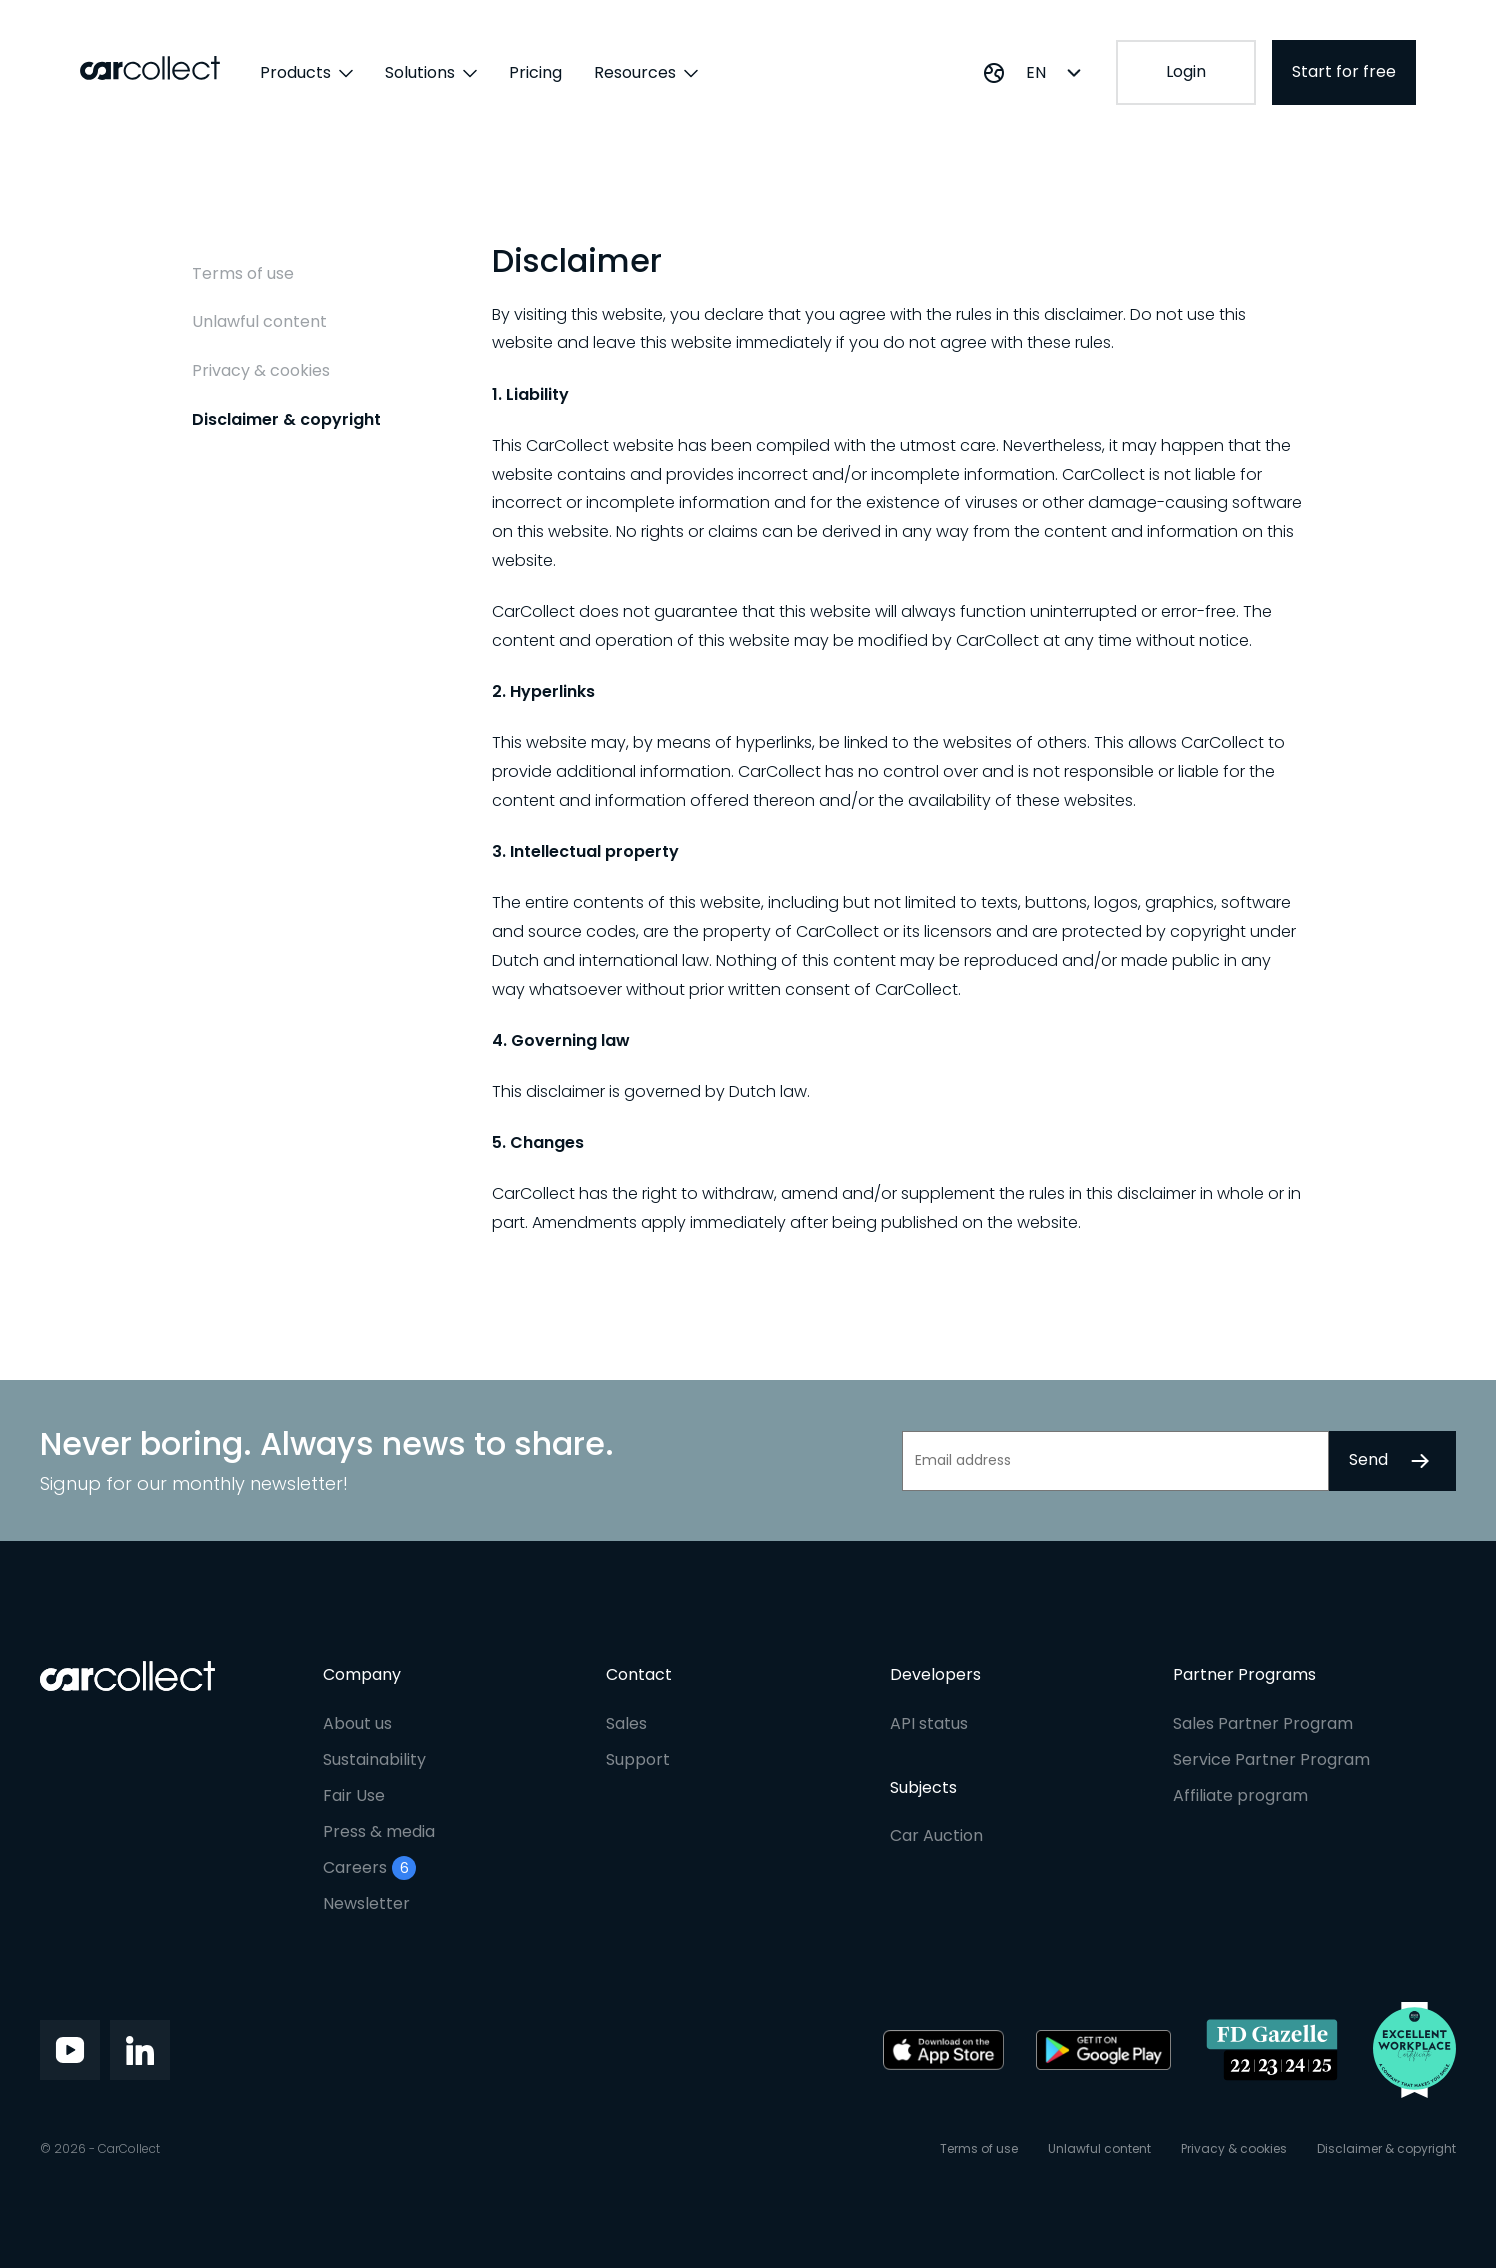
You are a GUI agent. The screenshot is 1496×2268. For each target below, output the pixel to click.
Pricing (535, 72)
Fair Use (354, 1795)
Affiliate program (1240, 1795)
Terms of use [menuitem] (243, 273)
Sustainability (374, 1759)
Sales (626, 1723)
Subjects (923, 1787)
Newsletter (366, 1903)
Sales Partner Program (1263, 1723)
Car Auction (936, 1835)
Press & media (379, 1831)
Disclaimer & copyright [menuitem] (286, 419)
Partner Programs (1244, 1674)
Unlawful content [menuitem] (259, 322)
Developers (935, 1674)
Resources (646, 73)
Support (638, 1759)
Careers (369, 1867)
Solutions (431, 73)
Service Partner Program (1271, 1759)
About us (357, 1723)
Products (306, 73)
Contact (639, 1674)
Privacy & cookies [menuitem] (261, 371)
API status (929, 1723)
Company (362, 1674)
